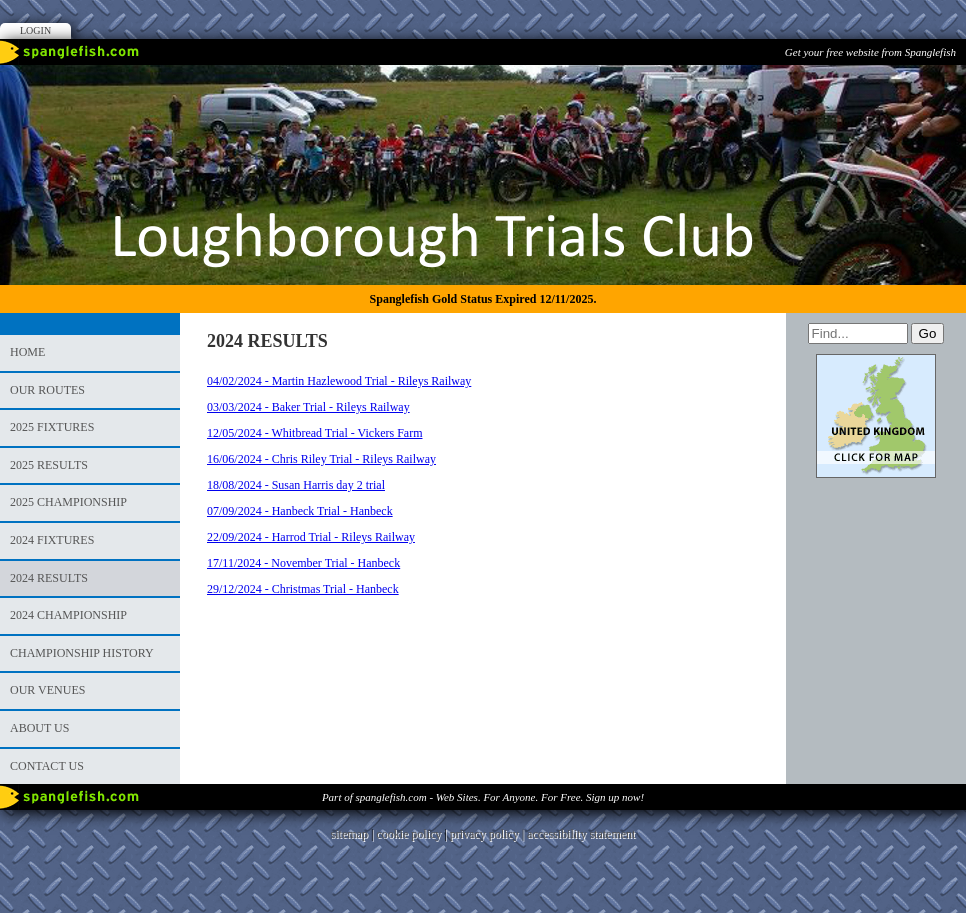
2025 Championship (68, 502)
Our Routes (47, 390)
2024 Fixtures (52, 540)
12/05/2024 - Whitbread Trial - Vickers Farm (314, 433)
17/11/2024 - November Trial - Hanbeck (303, 563)
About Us (39, 728)
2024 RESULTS (49, 578)
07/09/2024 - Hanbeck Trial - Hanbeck (300, 511)
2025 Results (49, 465)
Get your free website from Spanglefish (870, 52)
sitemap (349, 834)
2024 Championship (68, 615)
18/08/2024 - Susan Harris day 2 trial (296, 485)
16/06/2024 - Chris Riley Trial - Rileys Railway (321, 459)
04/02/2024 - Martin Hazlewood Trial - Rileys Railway (339, 381)
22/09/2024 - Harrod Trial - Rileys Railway (311, 537)
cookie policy (408, 834)
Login (35, 30)
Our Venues (47, 690)
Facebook (920, 85)
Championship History (82, 653)
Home (27, 352)
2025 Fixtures (52, 427)
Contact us (47, 766)
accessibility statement (581, 834)
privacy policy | (488, 834)
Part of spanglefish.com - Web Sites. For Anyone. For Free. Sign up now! (483, 797)
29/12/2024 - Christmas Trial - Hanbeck (303, 589)
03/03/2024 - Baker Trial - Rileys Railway (308, 407)
